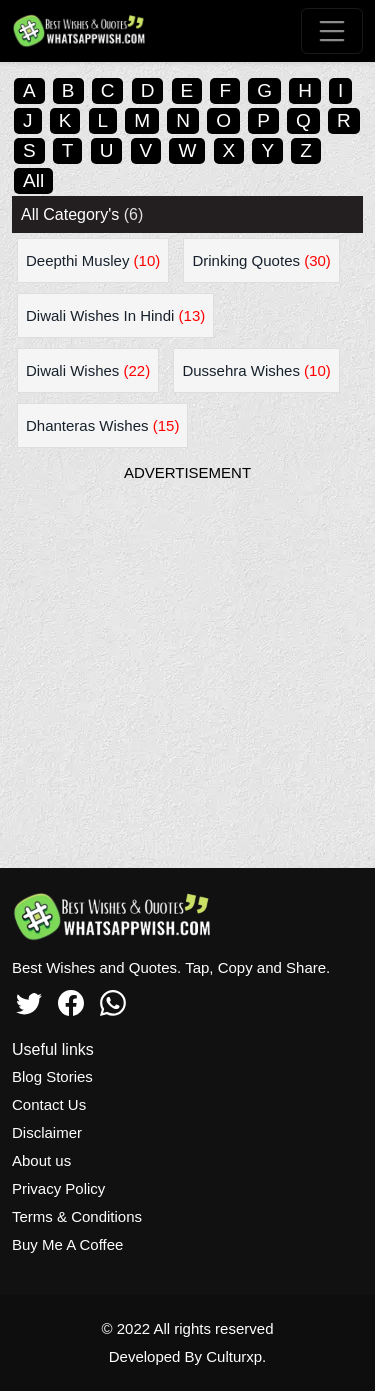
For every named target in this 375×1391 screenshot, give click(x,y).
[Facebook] (71, 999)
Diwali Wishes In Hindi (115, 315)
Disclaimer (47, 1132)
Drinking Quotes (261, 260)
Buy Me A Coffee (67, 1244)
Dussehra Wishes (256, 370)
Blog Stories (52, 1076)
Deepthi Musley (93, 260)
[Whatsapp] (113, 999)
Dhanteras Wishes (102, 425)
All (33, 180)
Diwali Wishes (88, 370)
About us (41, 1160)
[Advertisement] (187, 670)
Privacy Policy (58, 1188)
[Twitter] (29, 999)
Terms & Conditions (77, 1216)
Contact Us (49, 1104)
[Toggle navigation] (332, 31)
